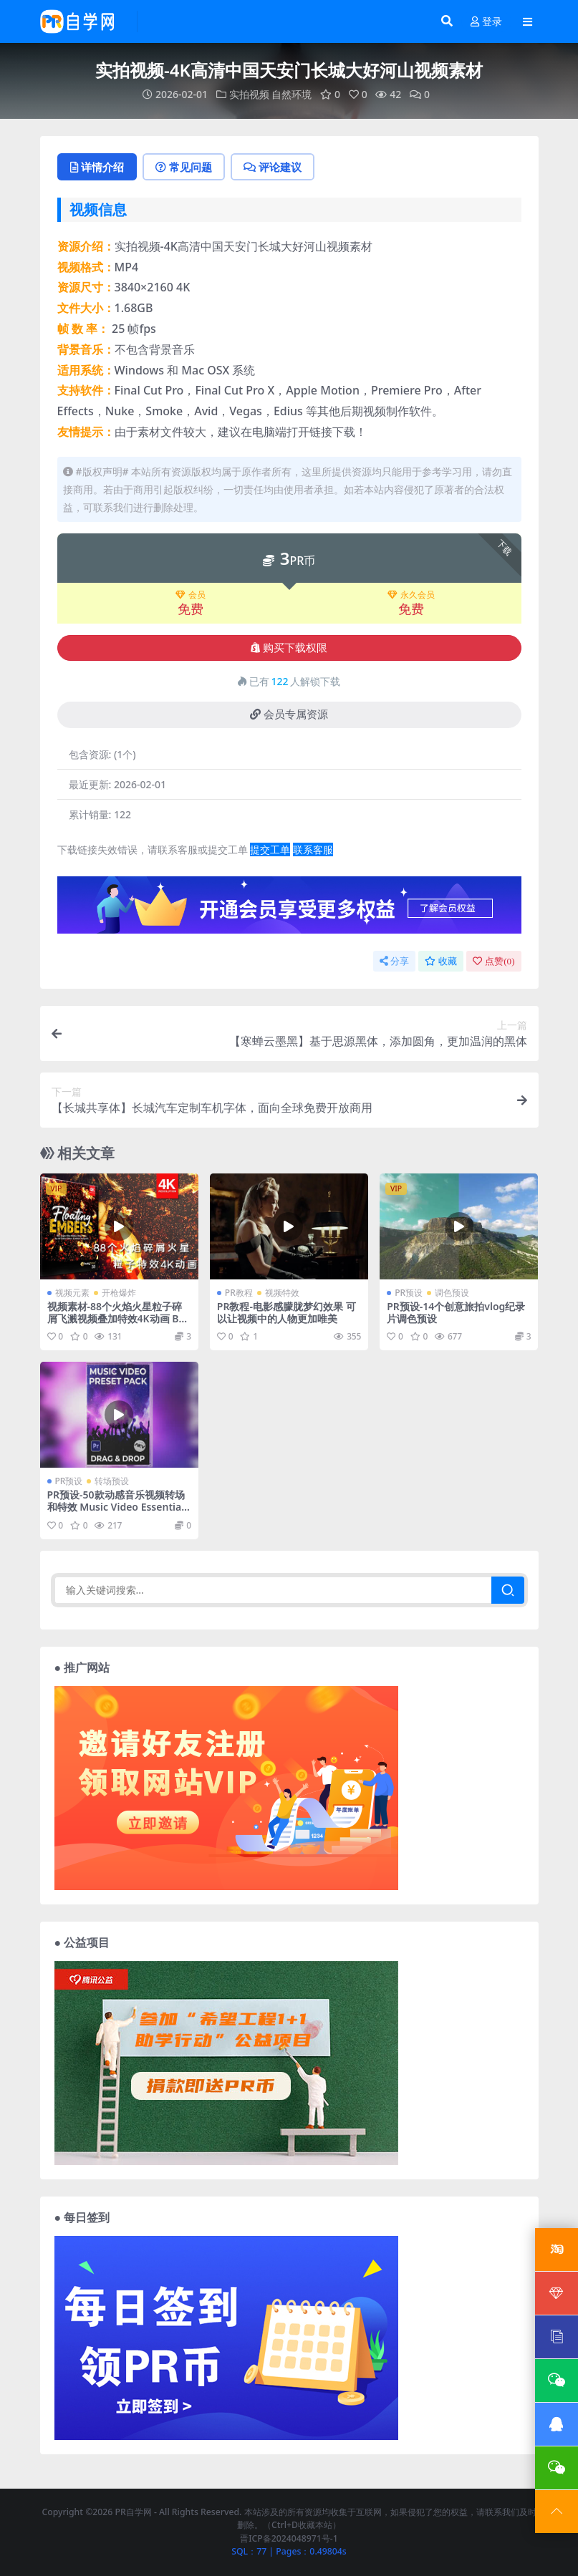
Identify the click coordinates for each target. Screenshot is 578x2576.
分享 (394, 961)
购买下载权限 (289, 648)
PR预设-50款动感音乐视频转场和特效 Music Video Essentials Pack (118, 1507)
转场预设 (112, 1481)
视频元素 (72, 1293)
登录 (486, 21)
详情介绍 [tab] (97, 167)
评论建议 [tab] (273, 167)
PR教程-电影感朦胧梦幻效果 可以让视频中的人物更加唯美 (286, 1312)
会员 (190, 595)
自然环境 (291, 94)
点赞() (493, 961)
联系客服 (313, 849)
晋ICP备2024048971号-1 (289, 2538)
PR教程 (239, 1293)
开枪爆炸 (119, 1293)
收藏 (441, 961)
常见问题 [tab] (183, 167)
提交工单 (270, 849)
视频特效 (282, 1293)
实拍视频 (249, 94)
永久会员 (411, 595)
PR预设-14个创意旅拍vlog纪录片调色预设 (456, 1312)
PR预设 (409, 1293)
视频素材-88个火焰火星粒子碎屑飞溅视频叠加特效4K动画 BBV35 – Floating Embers (116, 1318)
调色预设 (452, 1293)
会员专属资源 (289, 714)
